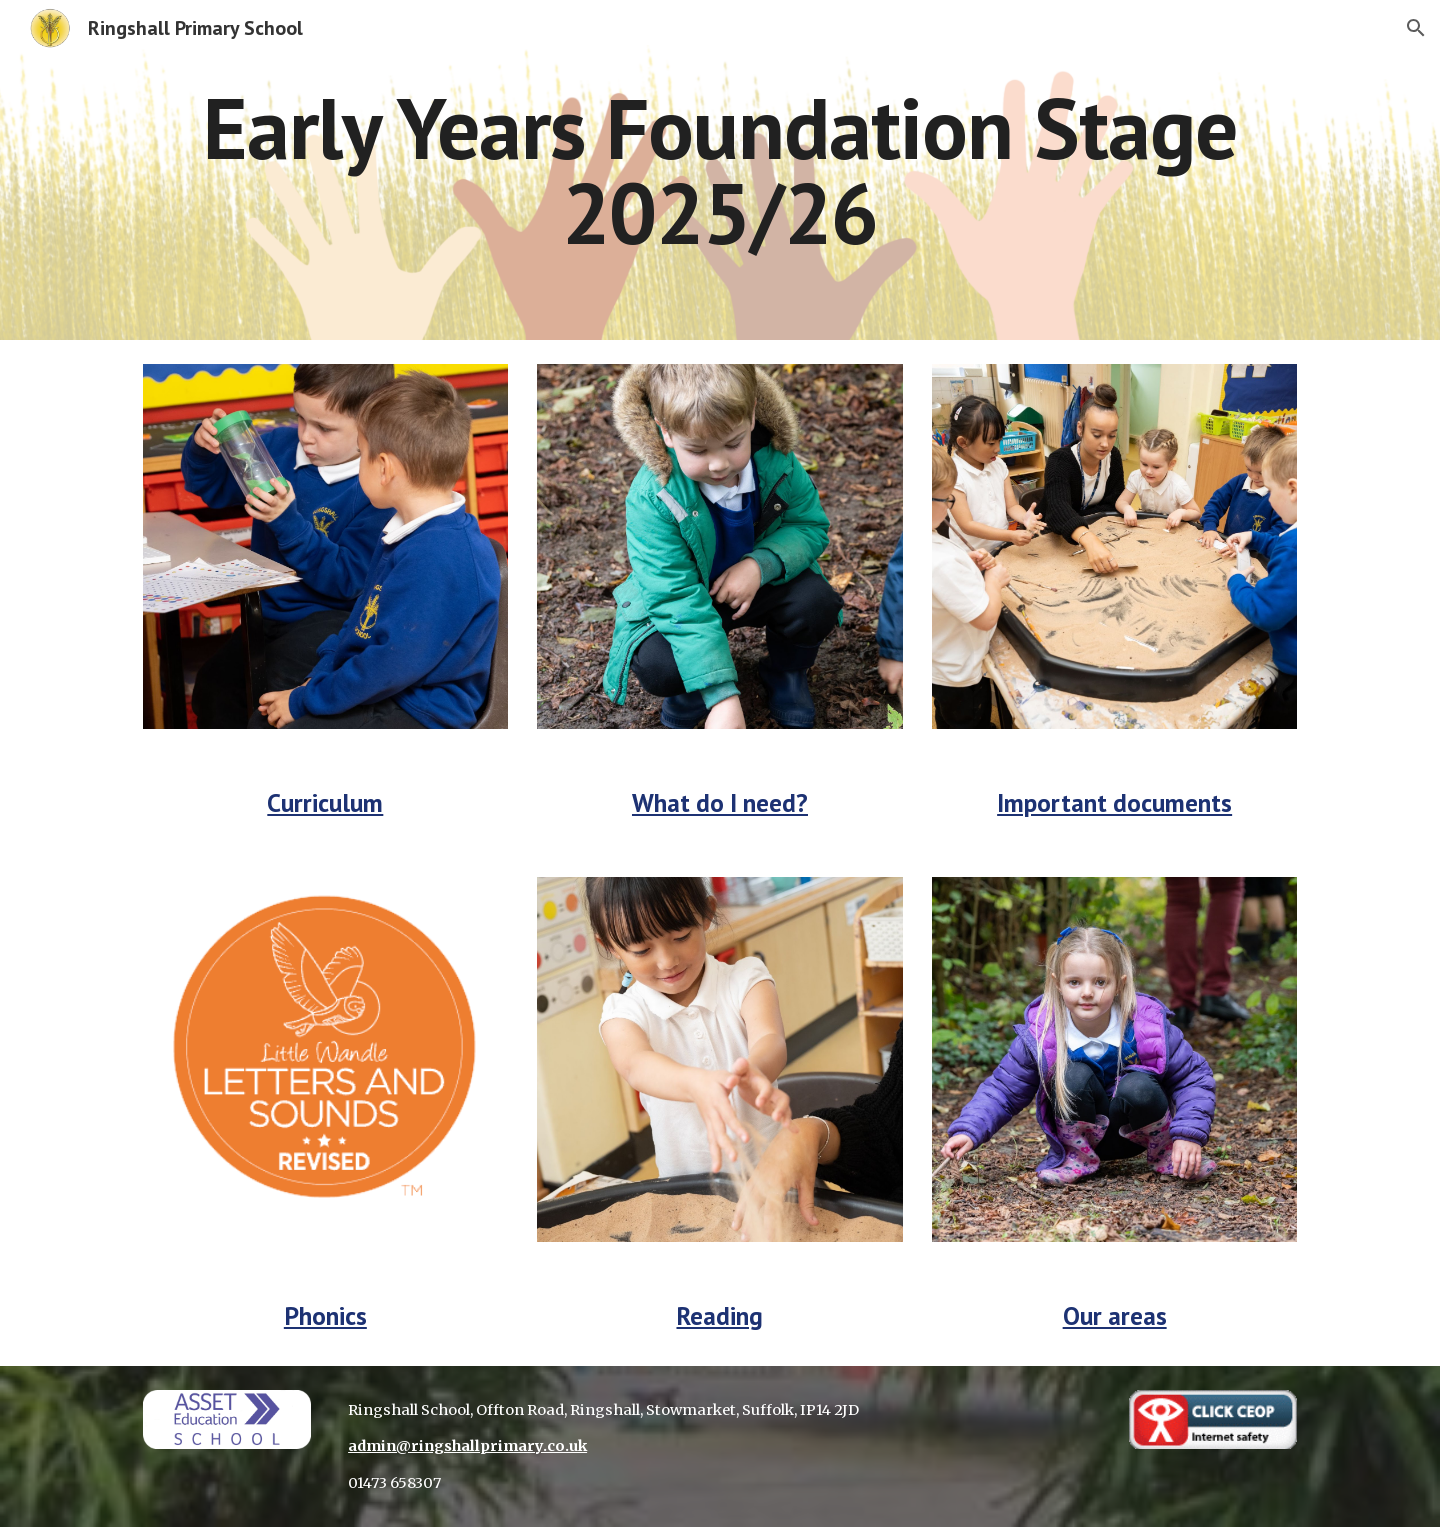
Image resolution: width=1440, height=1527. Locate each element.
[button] (1416, 28)
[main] (720, 170)
